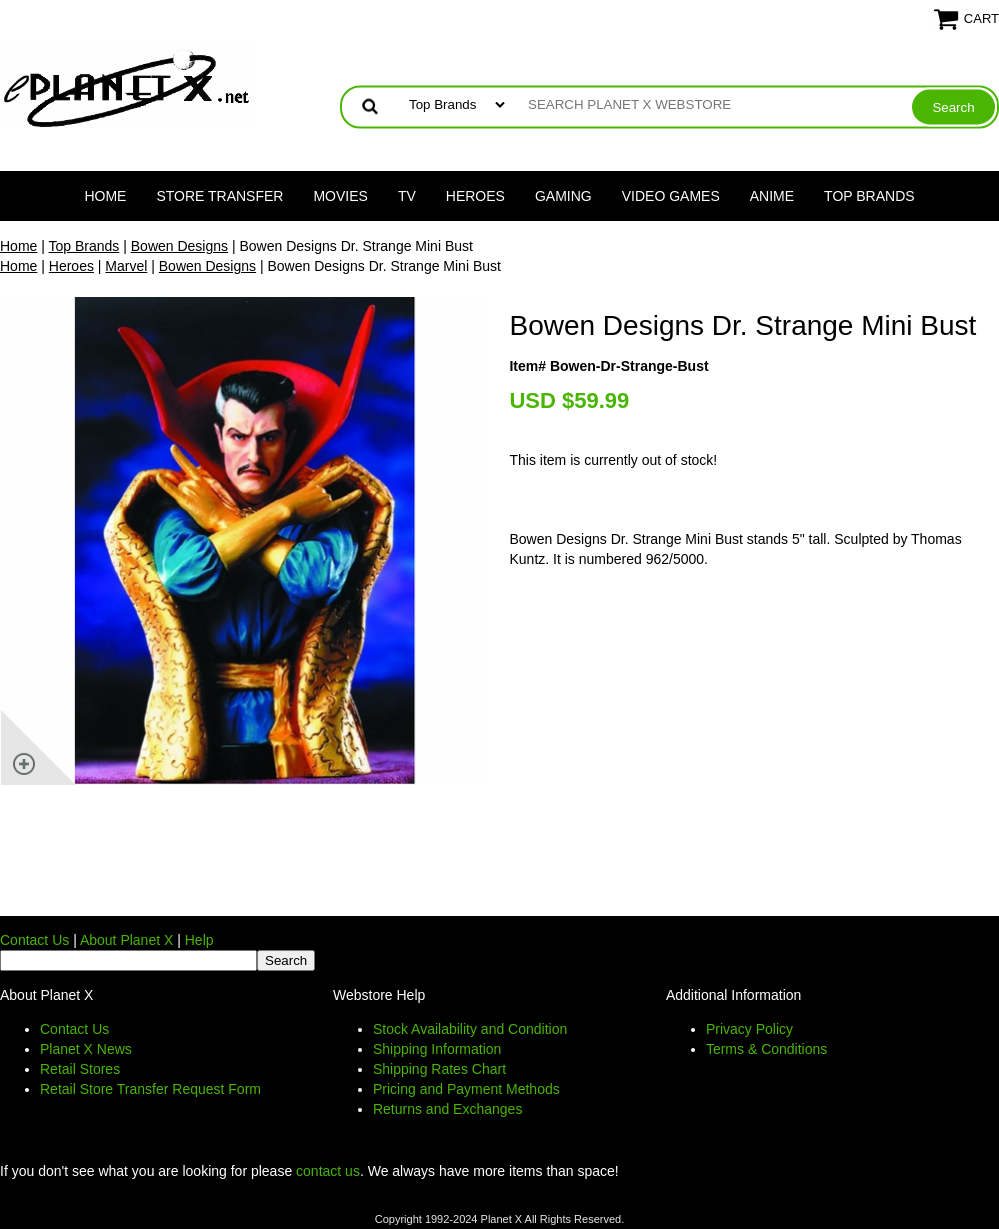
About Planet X (126, 940)
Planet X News (86, 1049)
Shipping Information (437, 1049)
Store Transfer (219, 196)
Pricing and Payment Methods (466, 1089)
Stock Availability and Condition (470, 1029)
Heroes (475, 196)
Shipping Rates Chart (439, 1069)
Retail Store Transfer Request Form (150, 1089)
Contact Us (34, 940)
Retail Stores (80, 1069)
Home (105, 196)
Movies (340, 196)
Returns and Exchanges (447, 1109)
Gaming (563, 196)
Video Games (671, 196)
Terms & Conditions (766, 1049)
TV (407, 196)
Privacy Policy (749, 1029)
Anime (772, 196)
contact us (328, 1171)
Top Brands (869, 196)
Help (199, 940)
